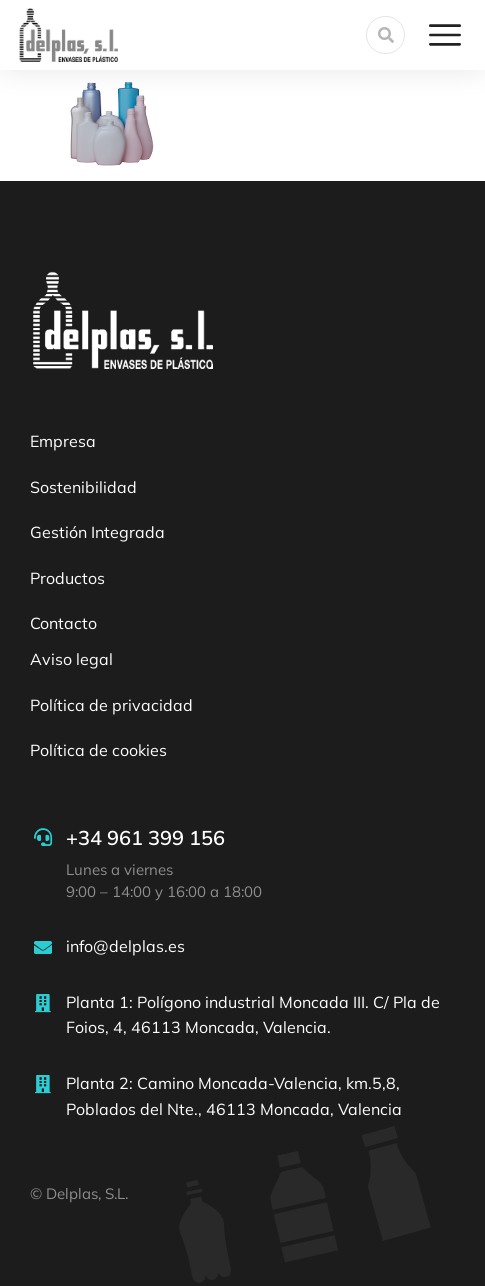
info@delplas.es (125, 946)
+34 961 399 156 (145, 837)
